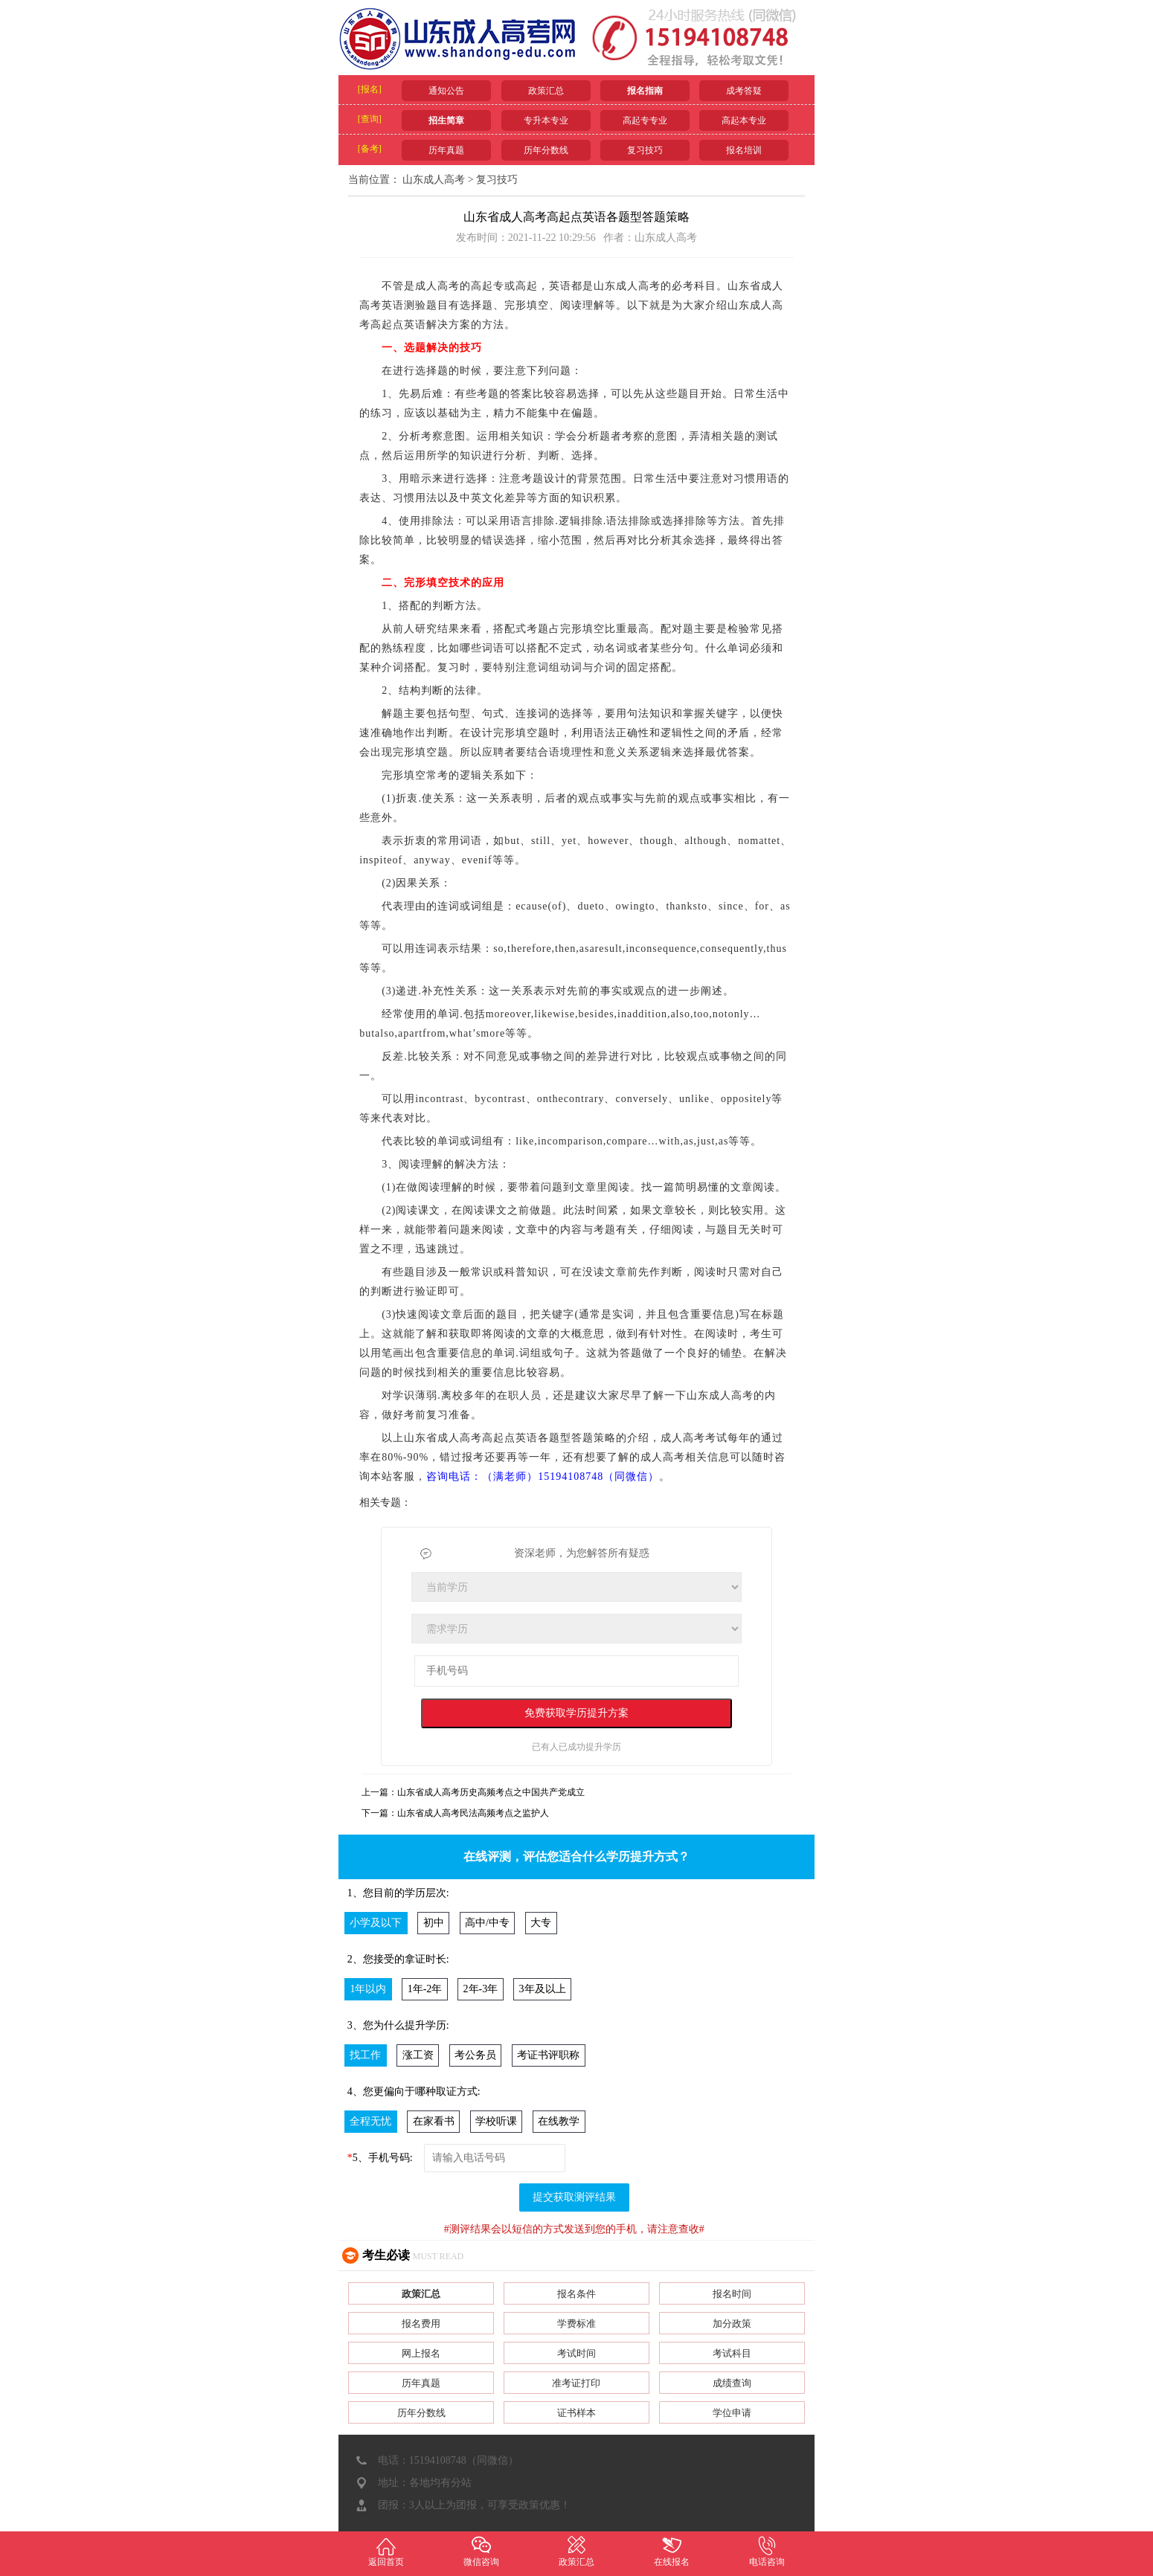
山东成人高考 (433, 179)
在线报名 (671, 2551)
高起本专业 (744, 120)
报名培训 (744, 150)
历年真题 (446, 150)
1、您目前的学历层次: (398, 1893)
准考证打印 (576, 2383)
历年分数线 (546, 150)
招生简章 (446, 120)
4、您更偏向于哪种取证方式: (414, 2091)
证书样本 (576, 2412)
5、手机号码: (380, 2157)
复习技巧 (645, 150)
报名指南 (645, 91)
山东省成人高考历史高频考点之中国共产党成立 (491, 1792)
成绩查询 (732, 2383)
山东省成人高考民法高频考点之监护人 (473, 1813)
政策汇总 (546, 91)
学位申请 (732, 2412)
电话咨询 (767, 2551)
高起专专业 (645, 120)
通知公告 (446, 91)
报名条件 (576, 2293)
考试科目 (732, 2353)
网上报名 (421, 2353)
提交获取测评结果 (574, 2197)
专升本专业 (546, 120)
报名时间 (732, 2293)
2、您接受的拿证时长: (398, 1959)
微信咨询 (481, 2551)
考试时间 (576, 2353)
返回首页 (386, 2551)
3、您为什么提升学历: (398, 2025)
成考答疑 (744, 91)
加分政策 (732, 2323)
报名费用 (421, 2323)
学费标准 (576, 2323)
